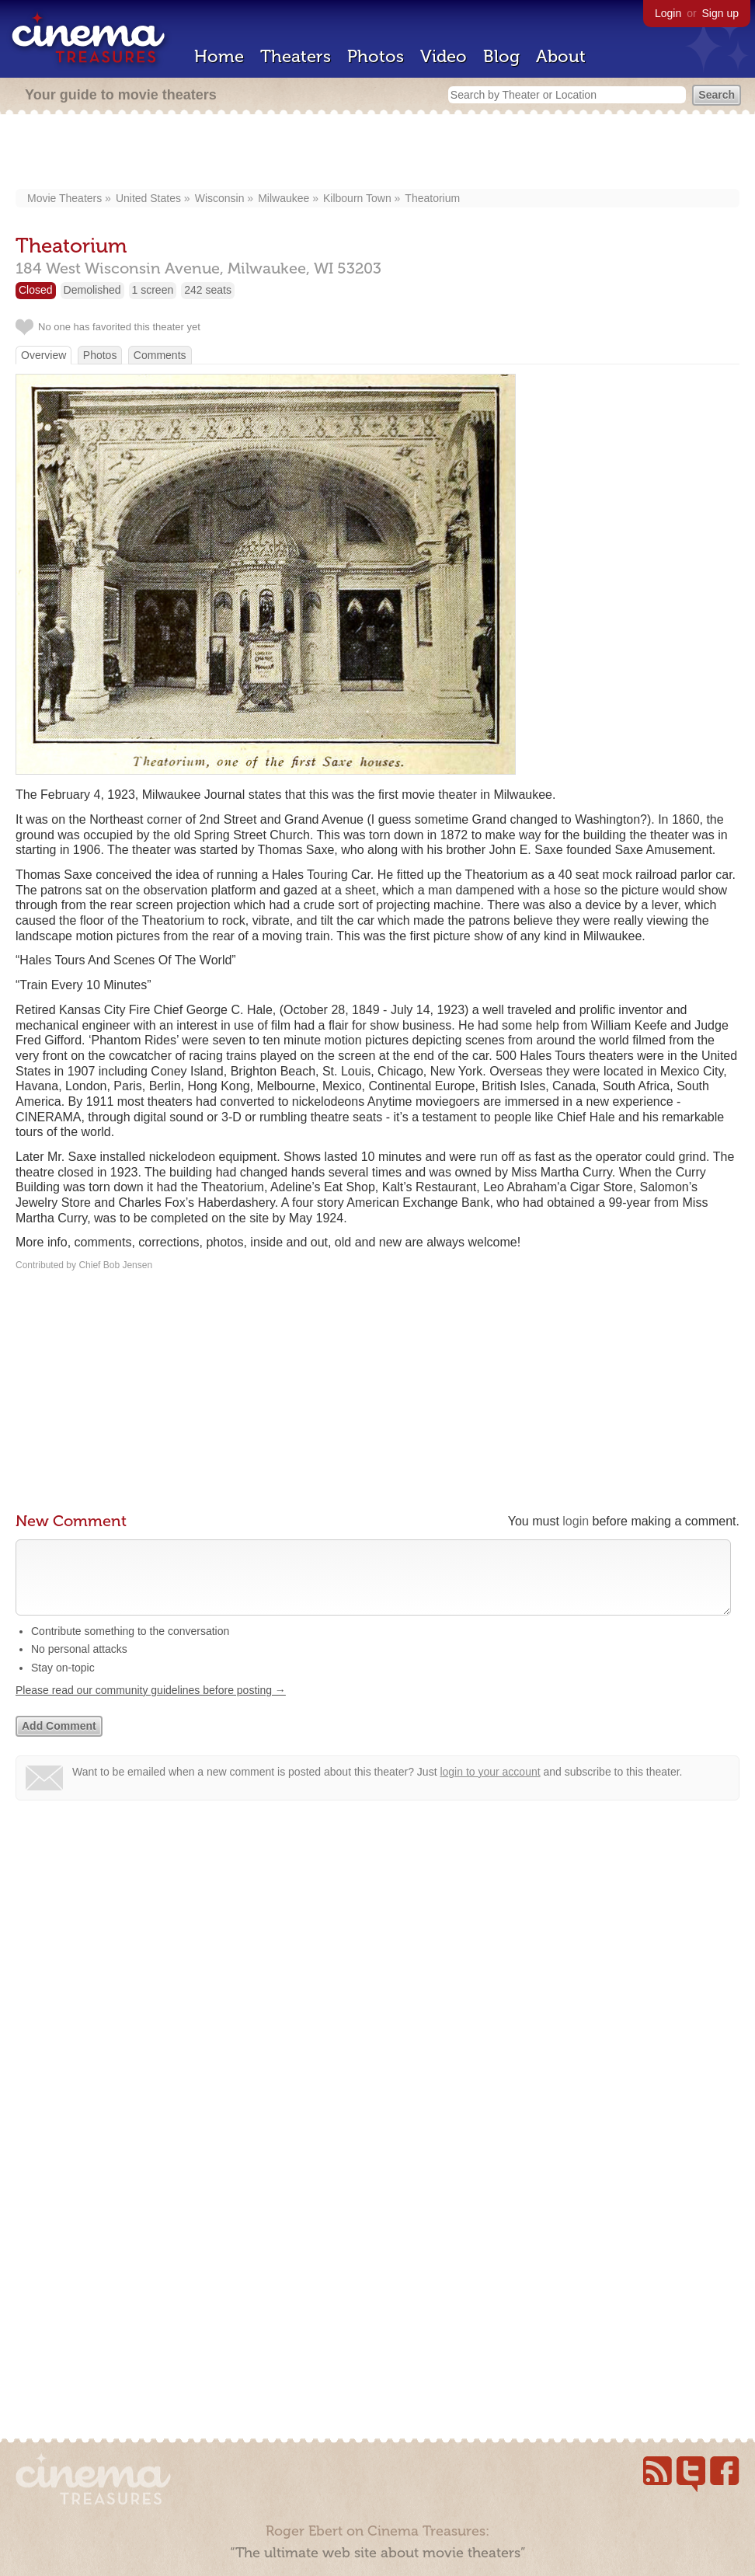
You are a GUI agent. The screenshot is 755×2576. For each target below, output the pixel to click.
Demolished (92, 290)
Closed (36, 290)
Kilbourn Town (357, 198)
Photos (375, 56)
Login (668, 13)
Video (443, 56)
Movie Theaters (64, 198)
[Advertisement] (378, 153)
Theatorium (432, 198)
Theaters (295, 56)
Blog (501, 56)
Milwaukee (283, 198)
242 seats (207, 290)
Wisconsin (220, 198)
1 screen (153, 290)
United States (148, 198)
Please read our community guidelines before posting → (151, 1705)
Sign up (720, 13)
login (575, 1521)
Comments (160, 355)
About (561, 56)
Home (219, 56)
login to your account (490, 1787)
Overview (43, 355)
